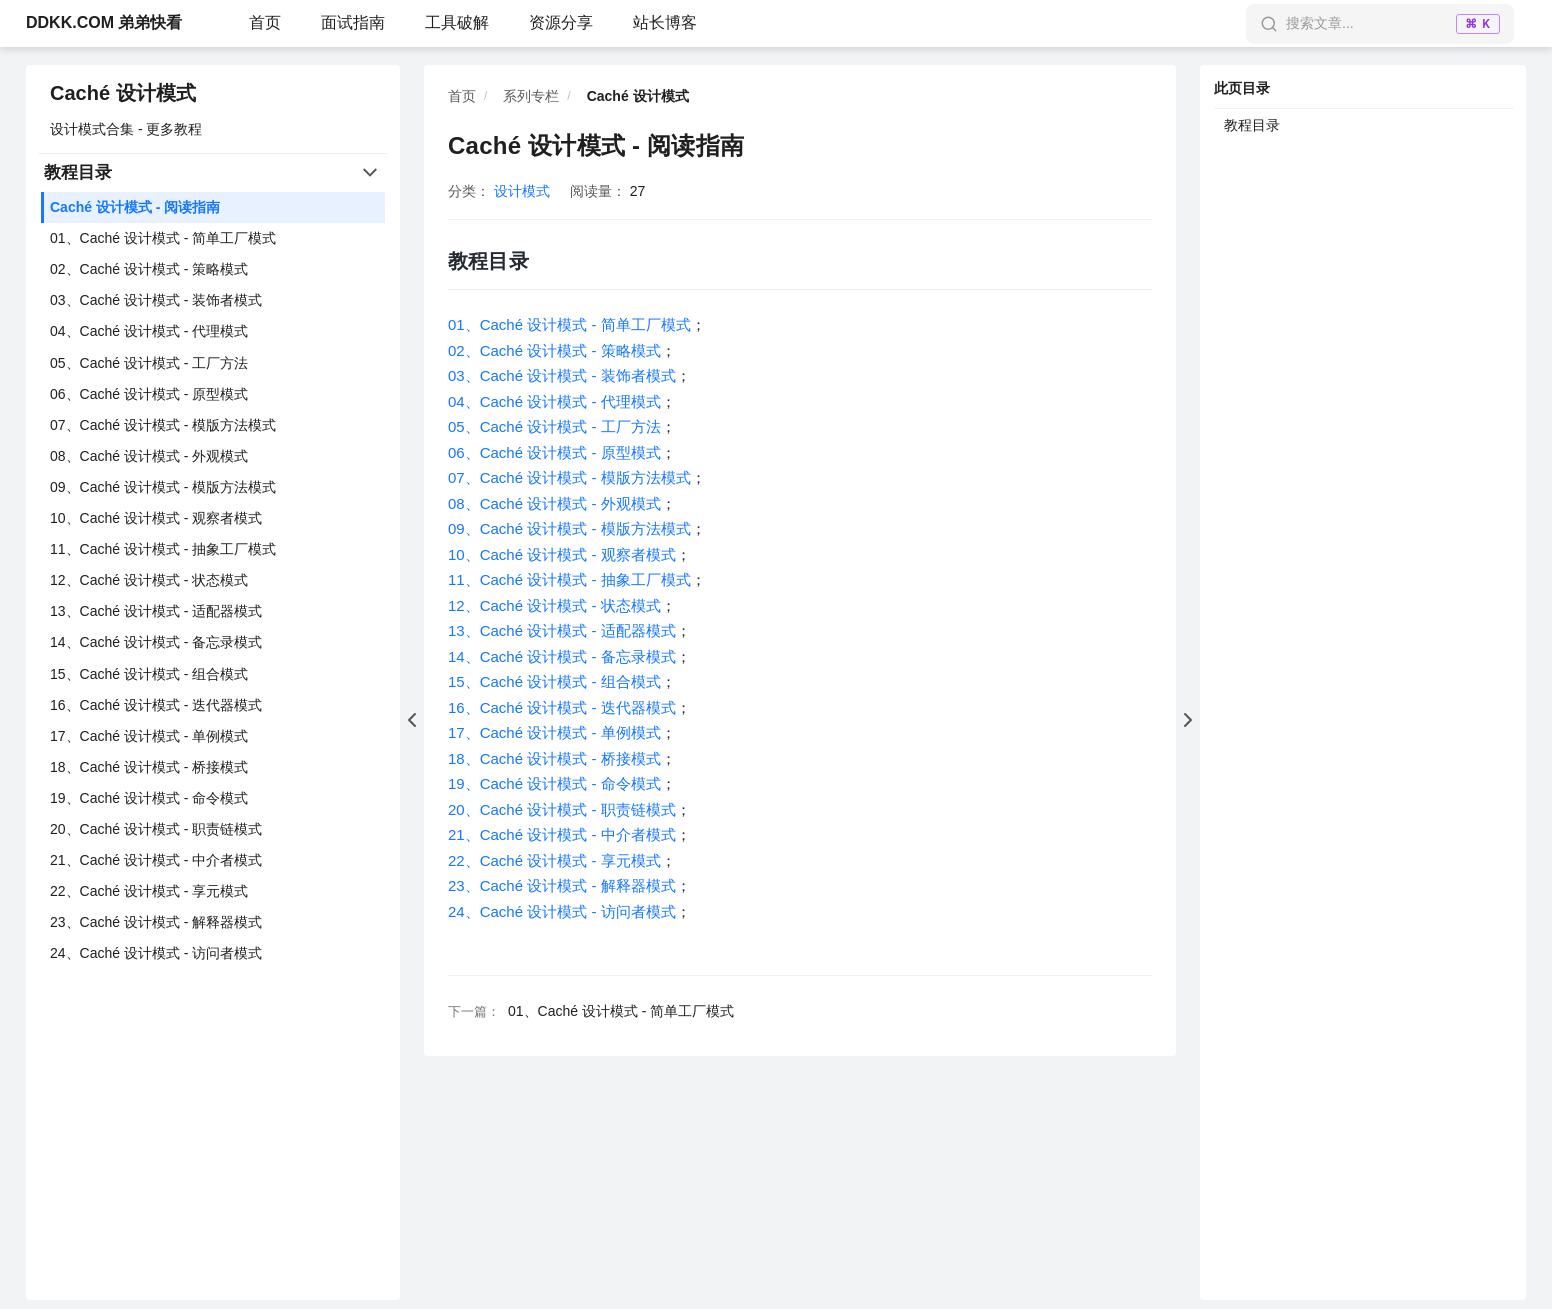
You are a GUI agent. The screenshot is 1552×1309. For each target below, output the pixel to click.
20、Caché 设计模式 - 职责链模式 (156, 829)
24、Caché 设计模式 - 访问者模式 (156, 953)
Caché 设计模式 (123, 93)
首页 (265, 22)
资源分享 (561, 22)
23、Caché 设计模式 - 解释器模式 (156, 922)
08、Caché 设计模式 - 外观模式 (149, 456)
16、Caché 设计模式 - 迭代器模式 (156, 705)
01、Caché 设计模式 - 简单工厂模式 (163, 238)
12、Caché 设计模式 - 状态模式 (149, 580)
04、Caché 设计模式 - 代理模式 (149, 331)
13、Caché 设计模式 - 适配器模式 (156, 611)
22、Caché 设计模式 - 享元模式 (149, 891)
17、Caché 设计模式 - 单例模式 (149, 736)
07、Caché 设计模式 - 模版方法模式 (163, 425)
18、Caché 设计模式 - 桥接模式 (149, 767)
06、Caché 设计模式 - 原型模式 (149, 394)
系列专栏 (531, 96)
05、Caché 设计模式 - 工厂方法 (149, 363)
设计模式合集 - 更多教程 (126, 129)
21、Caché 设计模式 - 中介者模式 (156, 860)
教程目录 (1252, 125)
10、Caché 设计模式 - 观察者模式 (156, 518)
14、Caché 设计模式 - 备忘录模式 (156, 642)
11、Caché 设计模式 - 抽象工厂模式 (163, 549)
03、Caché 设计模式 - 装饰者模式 (156, 300)
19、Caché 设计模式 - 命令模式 (149, 798)
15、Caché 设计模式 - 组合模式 (149, 674)
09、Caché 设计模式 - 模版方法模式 (163, 487)
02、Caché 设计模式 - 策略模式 (149, 269)
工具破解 (457, 22)
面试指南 (353, 22)
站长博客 (665, 22)
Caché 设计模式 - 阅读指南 (135, 207)
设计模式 (522, 191)
